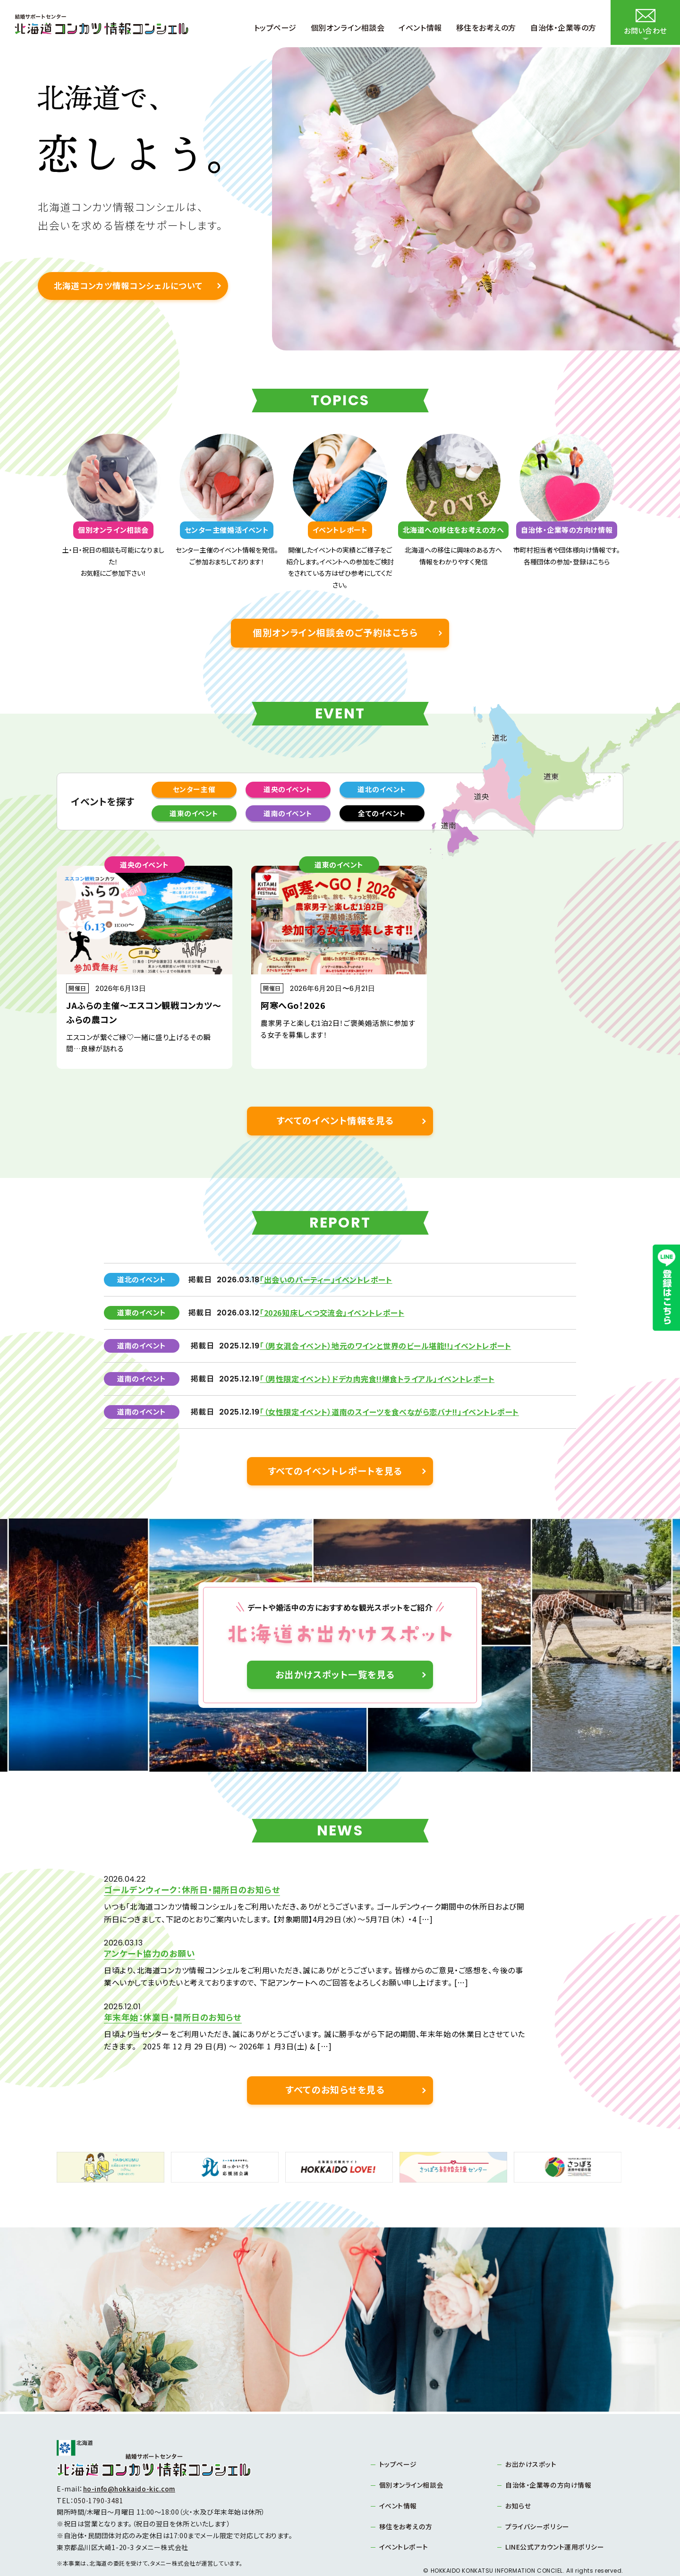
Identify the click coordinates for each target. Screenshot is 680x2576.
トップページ (398, 2433)
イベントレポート (403, 2516)
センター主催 (194, 790)
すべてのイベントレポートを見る (335, 1473)
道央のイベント (288, 790)
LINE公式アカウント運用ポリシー (555, 2516)
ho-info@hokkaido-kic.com (130, 2457)
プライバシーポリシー (537, 2495)
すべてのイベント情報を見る (335, 1122)
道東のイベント (194, 814)
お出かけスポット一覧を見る (335, 1677)
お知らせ (518, 2474)
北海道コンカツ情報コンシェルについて (127, 286)
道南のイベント (288, 814)
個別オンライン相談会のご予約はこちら (335, 633)
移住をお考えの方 (405, 2495)
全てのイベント (382, 814)
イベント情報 (398, 2474)
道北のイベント (382, 790)
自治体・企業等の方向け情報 (548, 2453)
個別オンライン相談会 (411, 2453)
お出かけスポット (531, 2433)
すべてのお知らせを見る (335, 2057)
